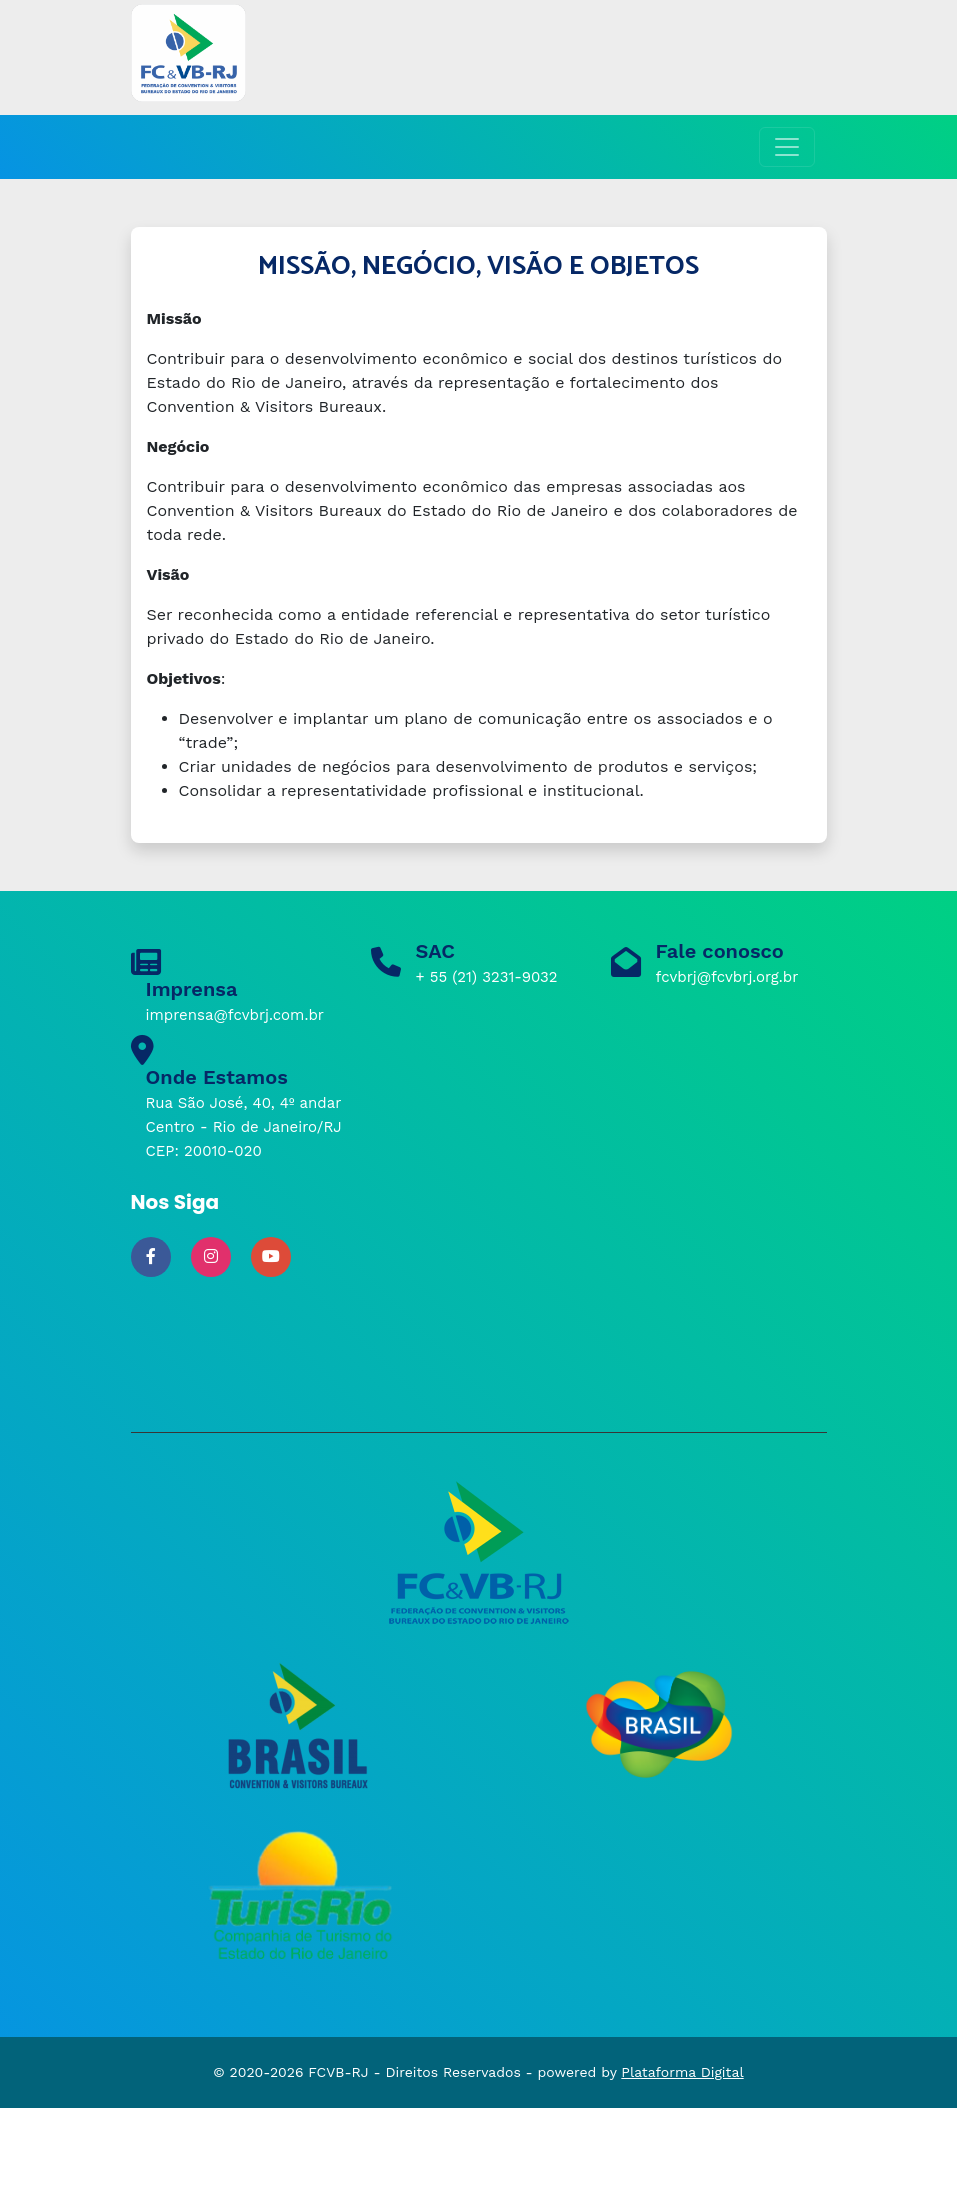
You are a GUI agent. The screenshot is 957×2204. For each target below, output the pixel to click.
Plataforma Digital (682, 2072)
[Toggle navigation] (787, 147)
